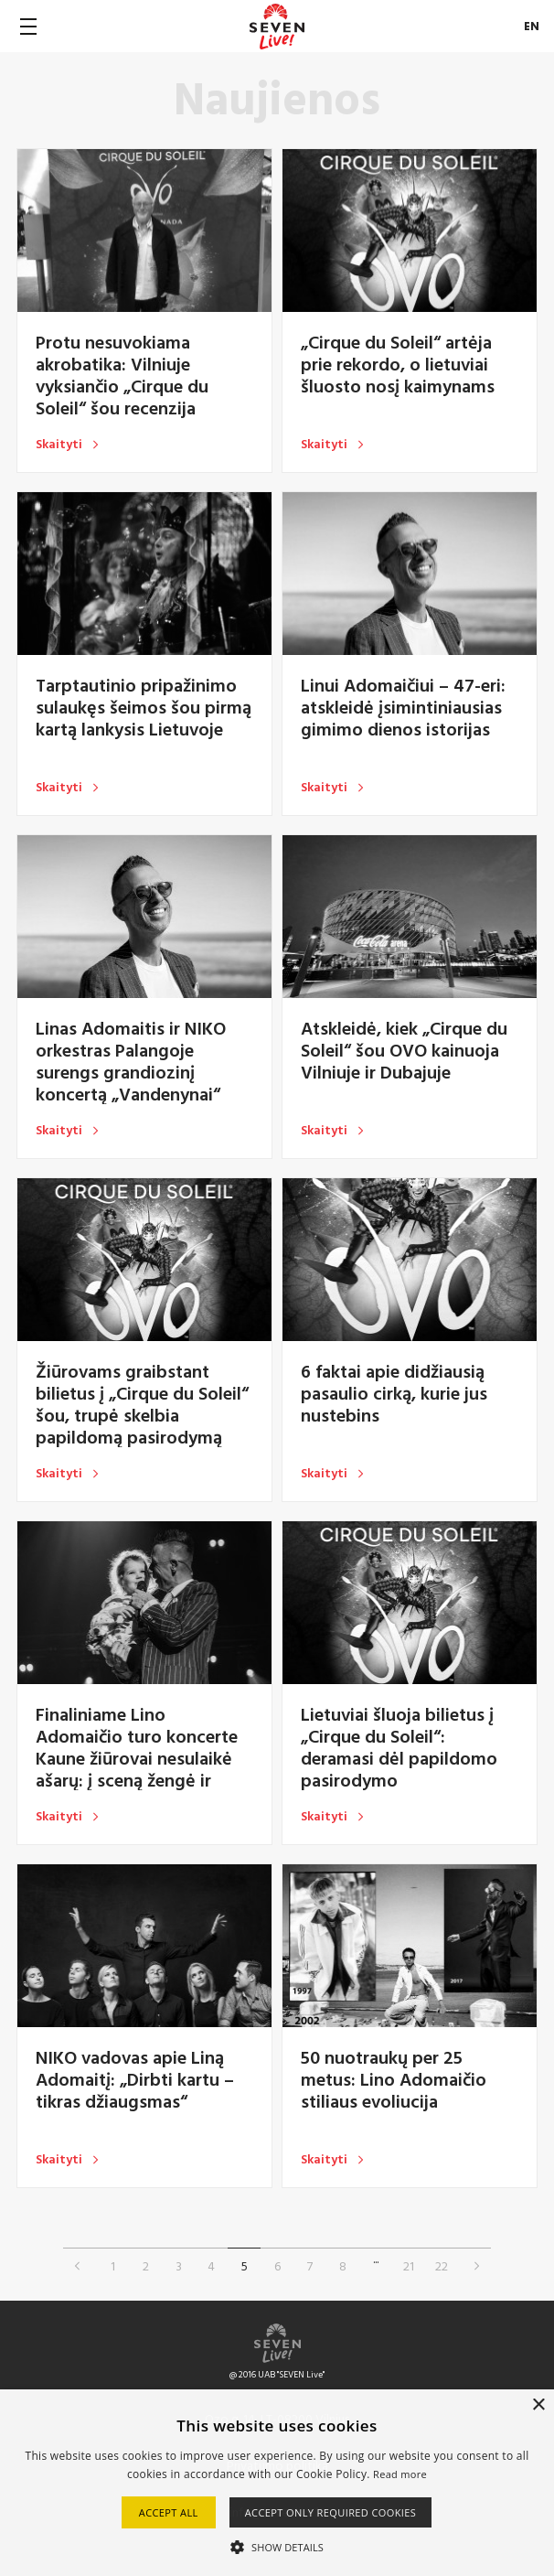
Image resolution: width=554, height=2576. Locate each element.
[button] (277, 2546)
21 (408, 2265)
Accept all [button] (168, 2512)
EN (532, 26)
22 (441, 2265)
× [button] (538, 2405)
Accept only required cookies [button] (331, 2512)
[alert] (277, 2482)
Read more (400, 2474)
